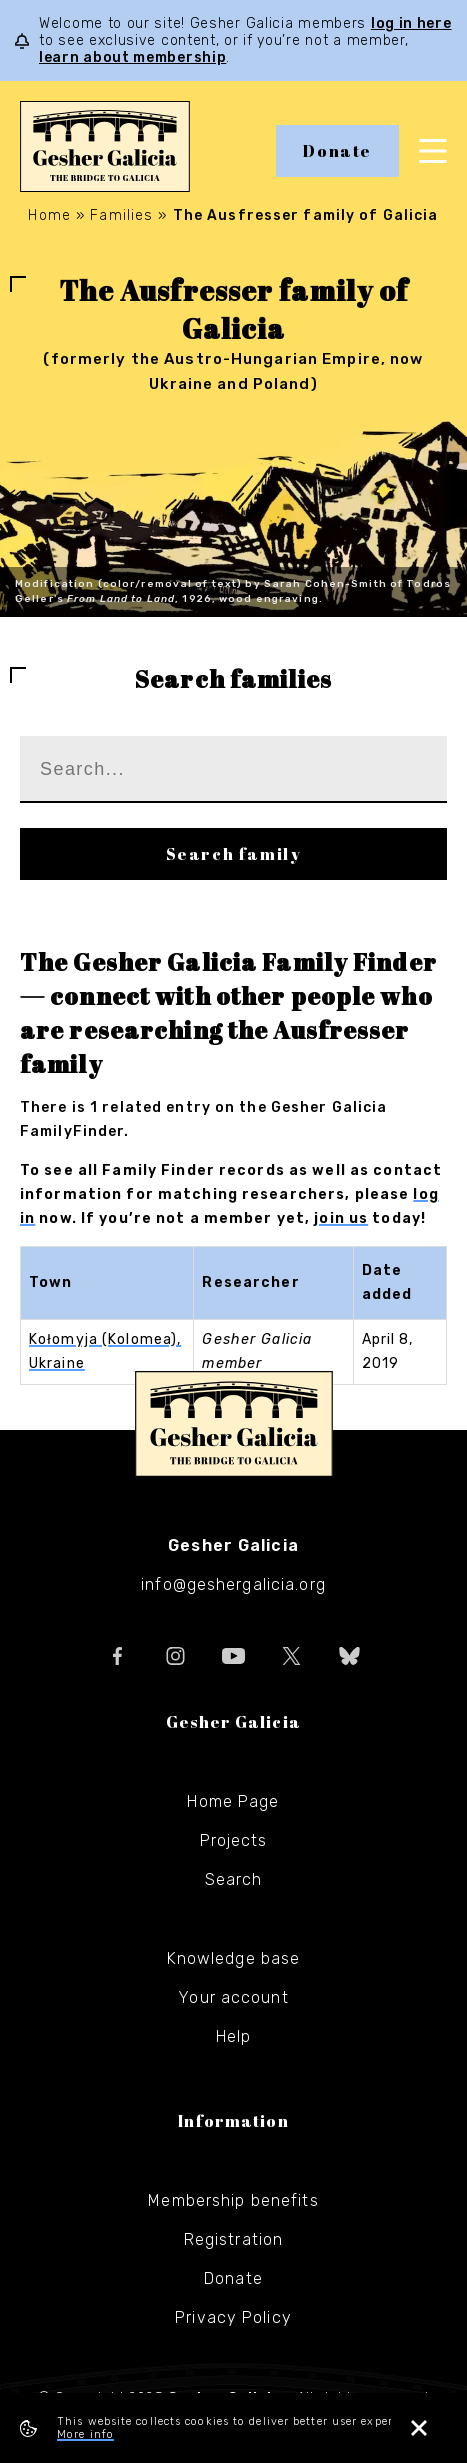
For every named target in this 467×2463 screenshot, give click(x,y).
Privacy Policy (233, 2317)
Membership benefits (233, 2200)
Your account (233, 1997)
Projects (234, 1840)
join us (341, 1218)
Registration (233, 2239)
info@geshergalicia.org (233, 1584)
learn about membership (132, 57)
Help (233, 2036)
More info (85, 2434)
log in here (411, 23)
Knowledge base (234, 1958)
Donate (337, 151)
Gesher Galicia (234, 1424)
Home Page (233, 1801)
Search (234, 1879)
